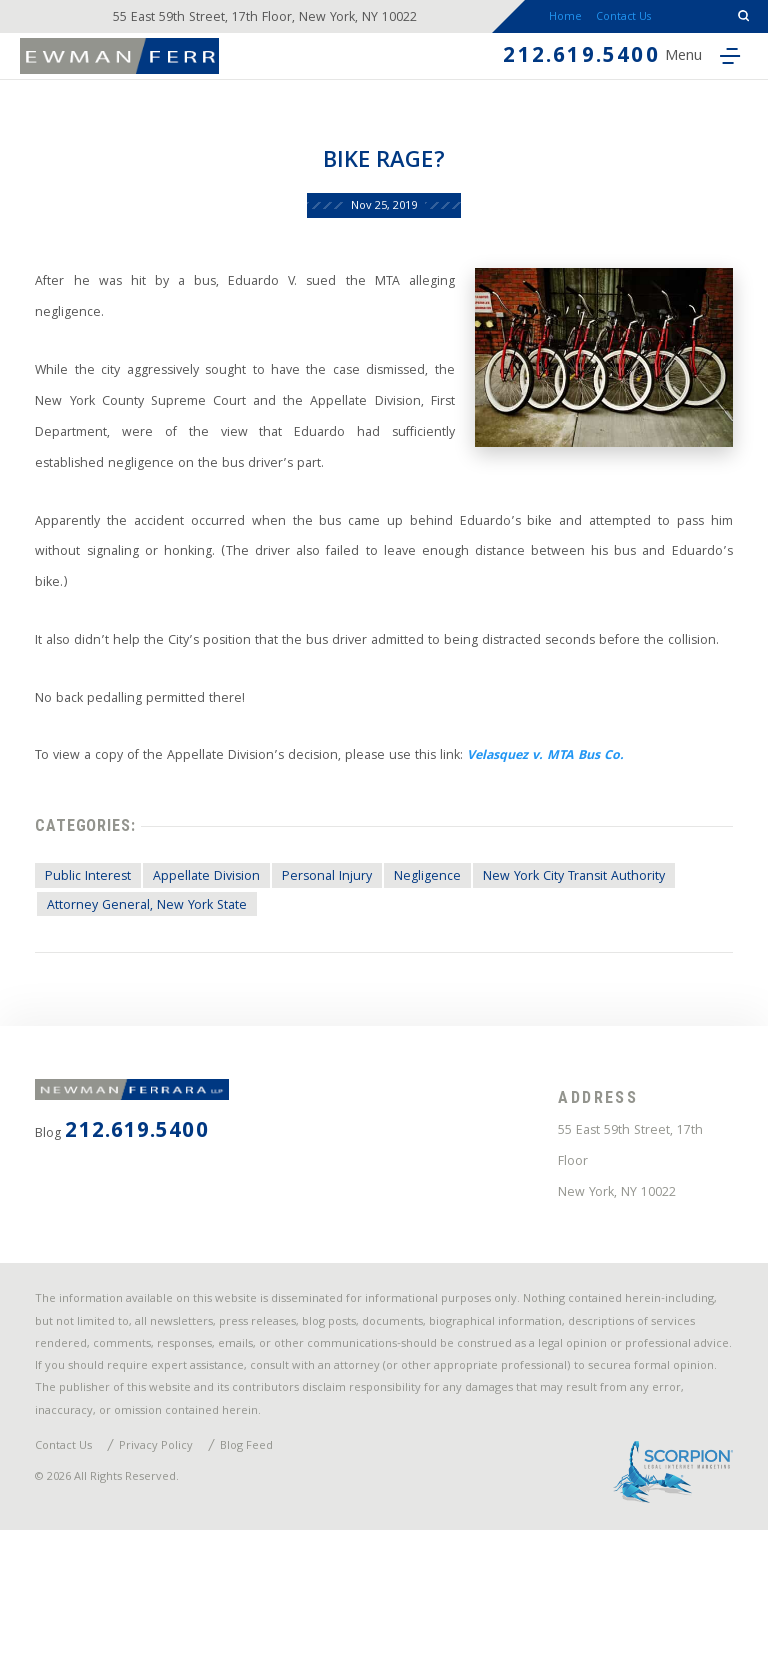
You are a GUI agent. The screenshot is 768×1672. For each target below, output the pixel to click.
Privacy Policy (167, 1582)
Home (557, 22)
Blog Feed (262, 1582)
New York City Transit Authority (597, 965)
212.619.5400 (545, 71)
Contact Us (633, 22)
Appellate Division (215, 965)
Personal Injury (339, 965)
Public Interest (92, 965)
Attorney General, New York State (154, 995)
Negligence (444, 965)
